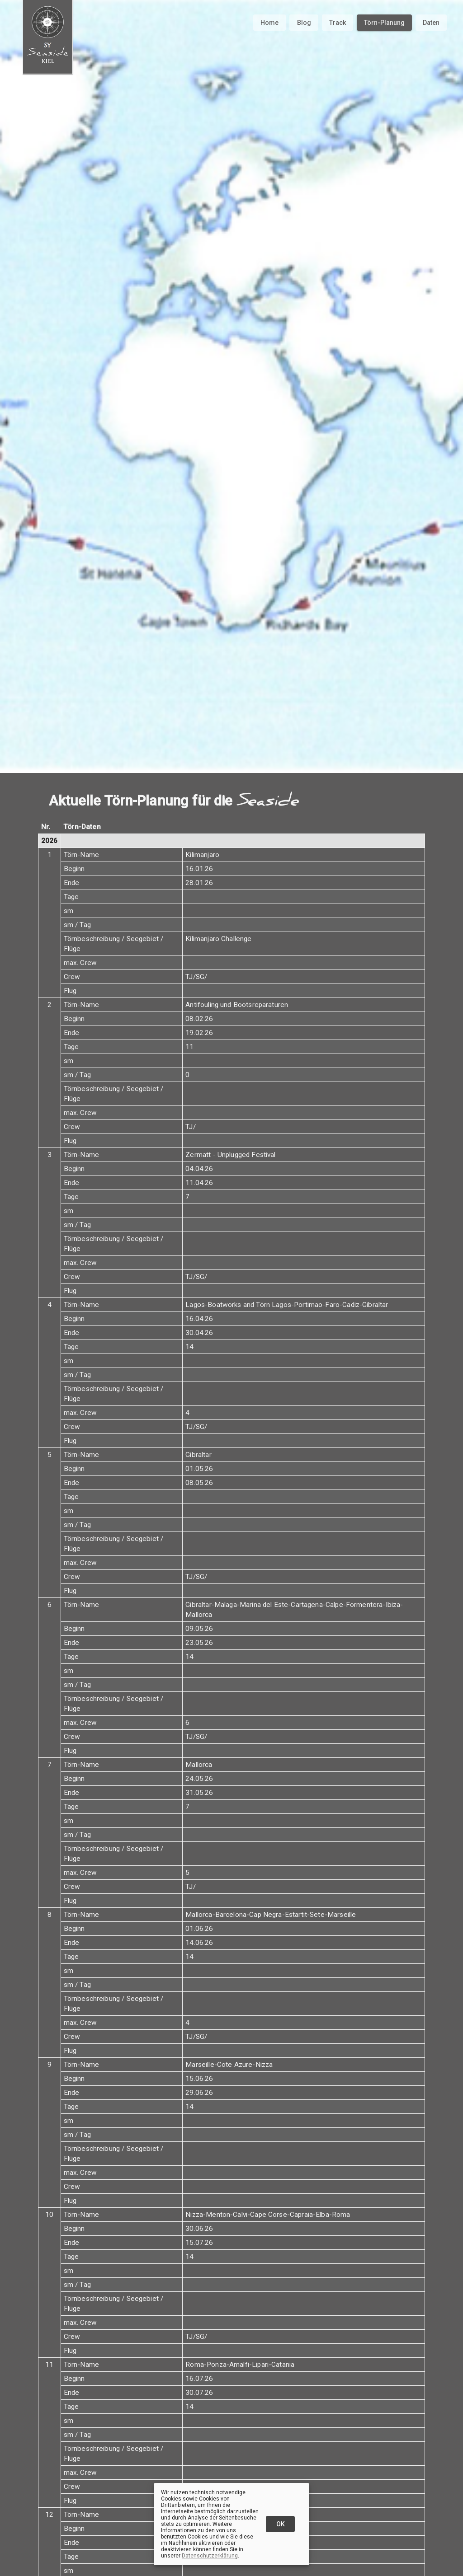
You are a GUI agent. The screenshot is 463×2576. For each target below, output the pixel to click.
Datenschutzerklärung (210, 2556)
